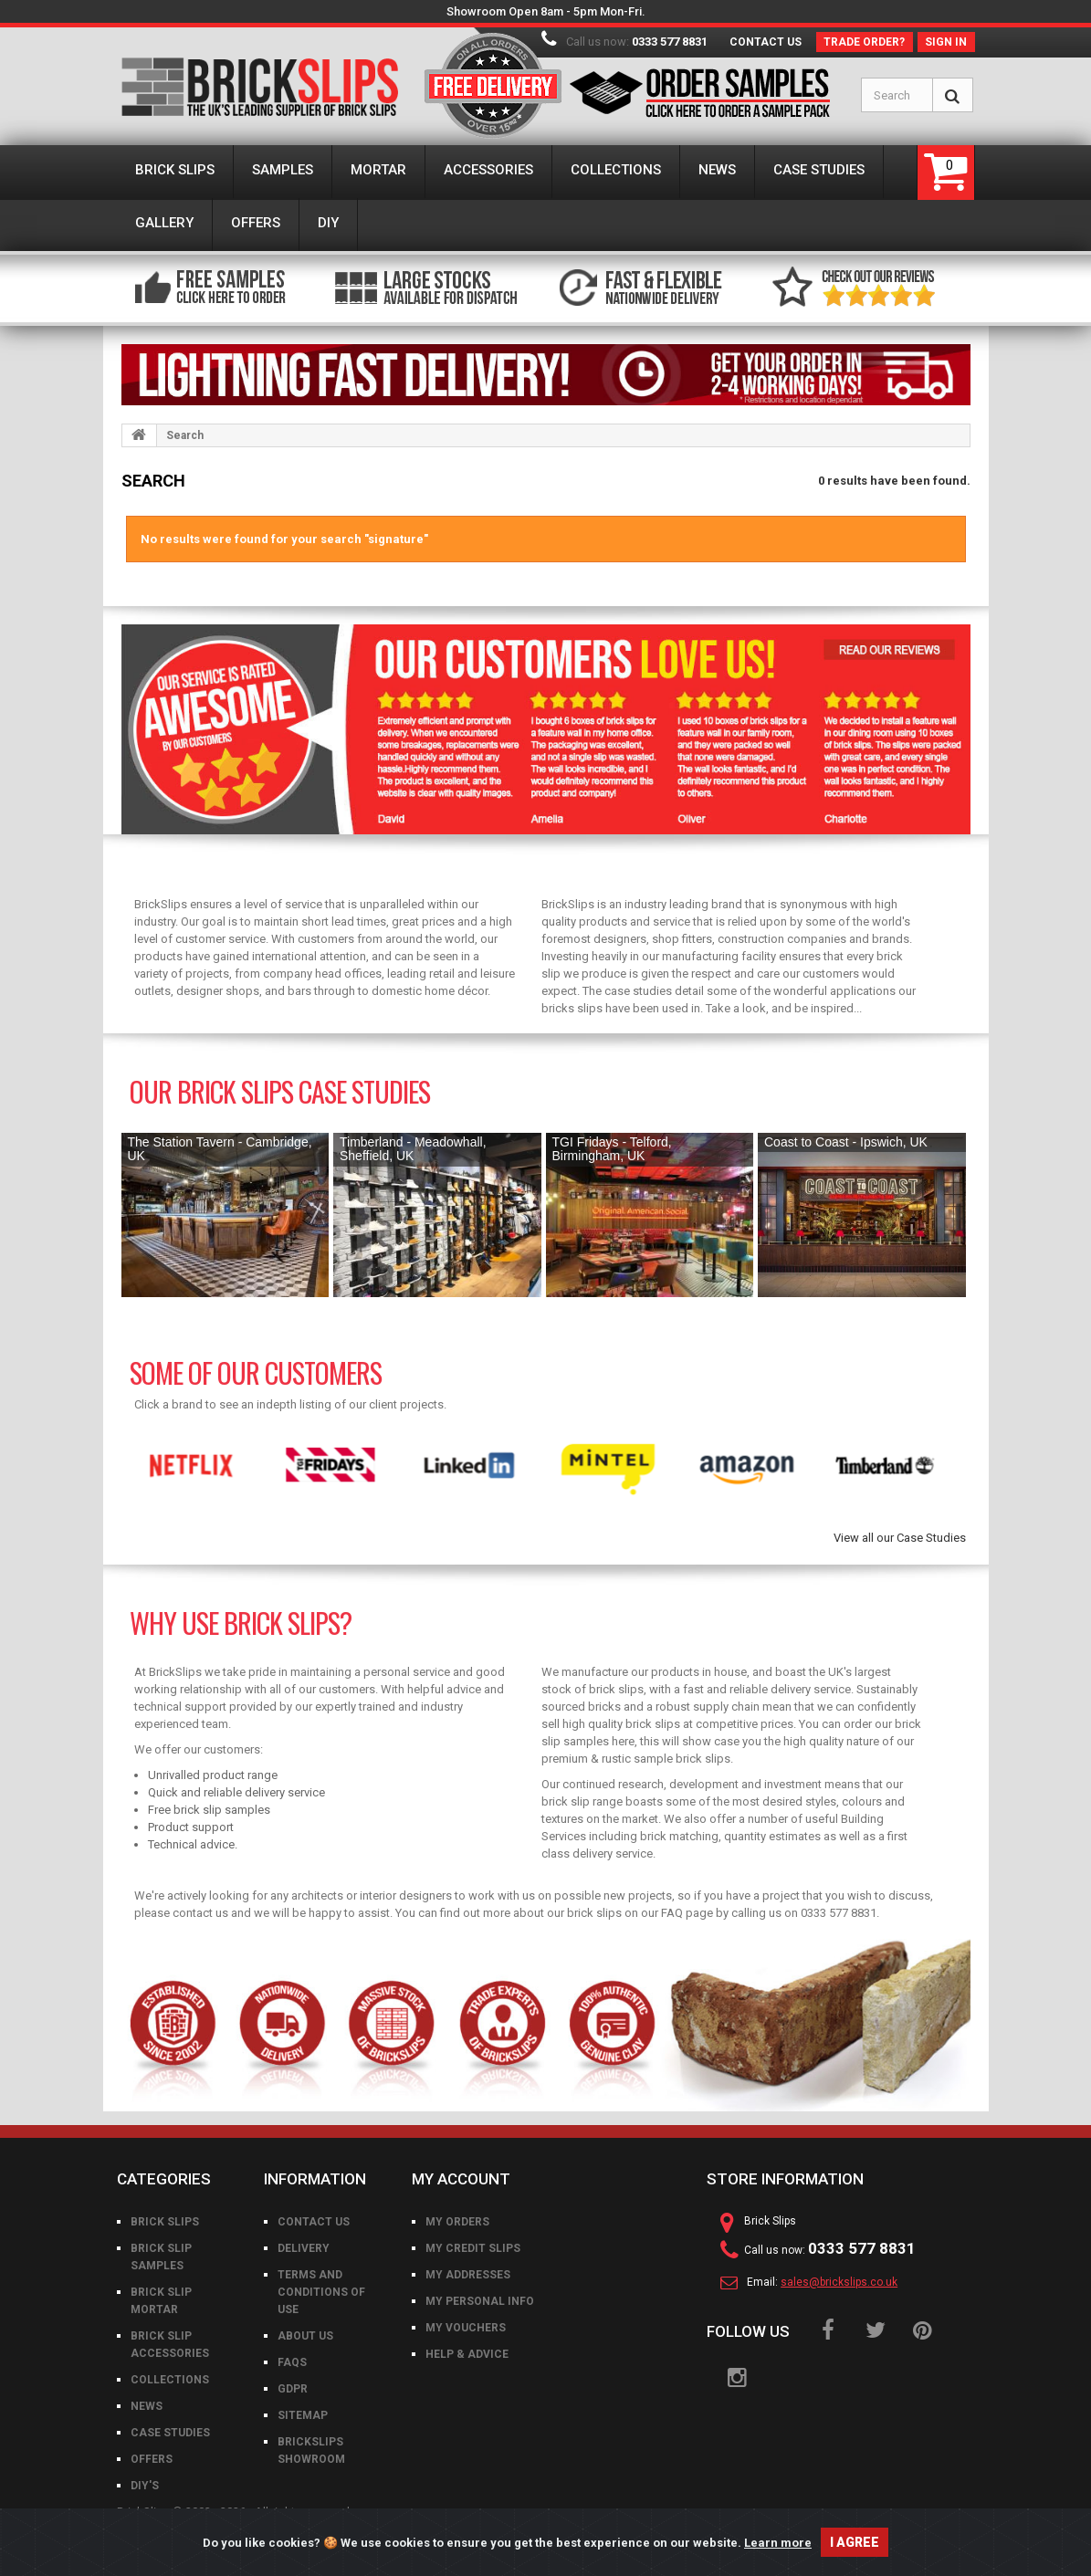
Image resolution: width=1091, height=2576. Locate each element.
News (147, 2406)
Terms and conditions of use (321, 2292)
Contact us (765, 42)
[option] (191, 1465)
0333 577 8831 (670, 41)
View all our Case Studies (900, 1538)
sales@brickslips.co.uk (839, 2282)
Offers (152, 2459)
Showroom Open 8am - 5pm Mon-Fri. (545, 11)
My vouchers (465, 2327)
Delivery (304, 2248)
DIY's (145, 2485)
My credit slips (472, 2248)
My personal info (479, 2301)
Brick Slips (165, 2221)
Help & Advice (467, 2354)
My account (461, 2179)
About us (305, 2336)
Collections (170, 2379)
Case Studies (170, 2432)
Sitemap (303, 2415)
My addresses (467, 2274)
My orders (457, 2221)
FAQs (292, 2362)
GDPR (293, 2388)
